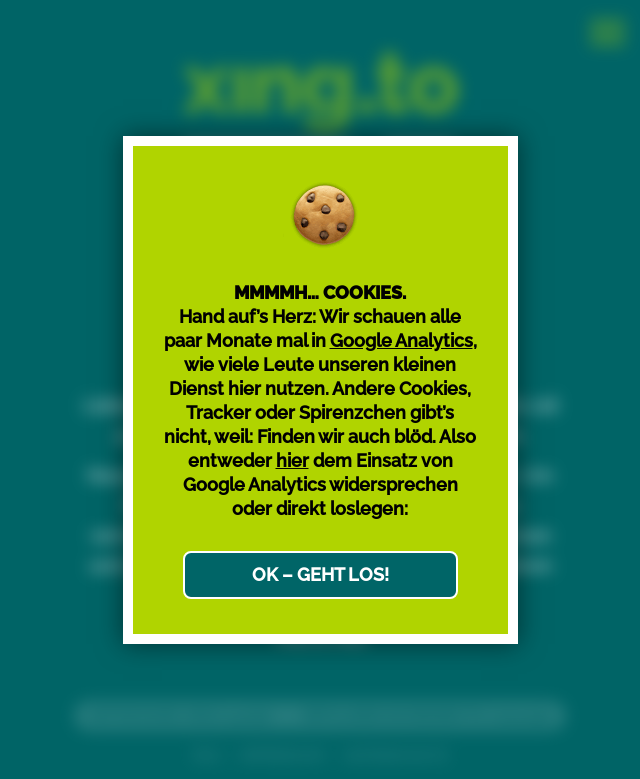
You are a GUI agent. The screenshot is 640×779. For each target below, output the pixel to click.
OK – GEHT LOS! (320, 574)
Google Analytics (401, 340)
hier (292, 460)
